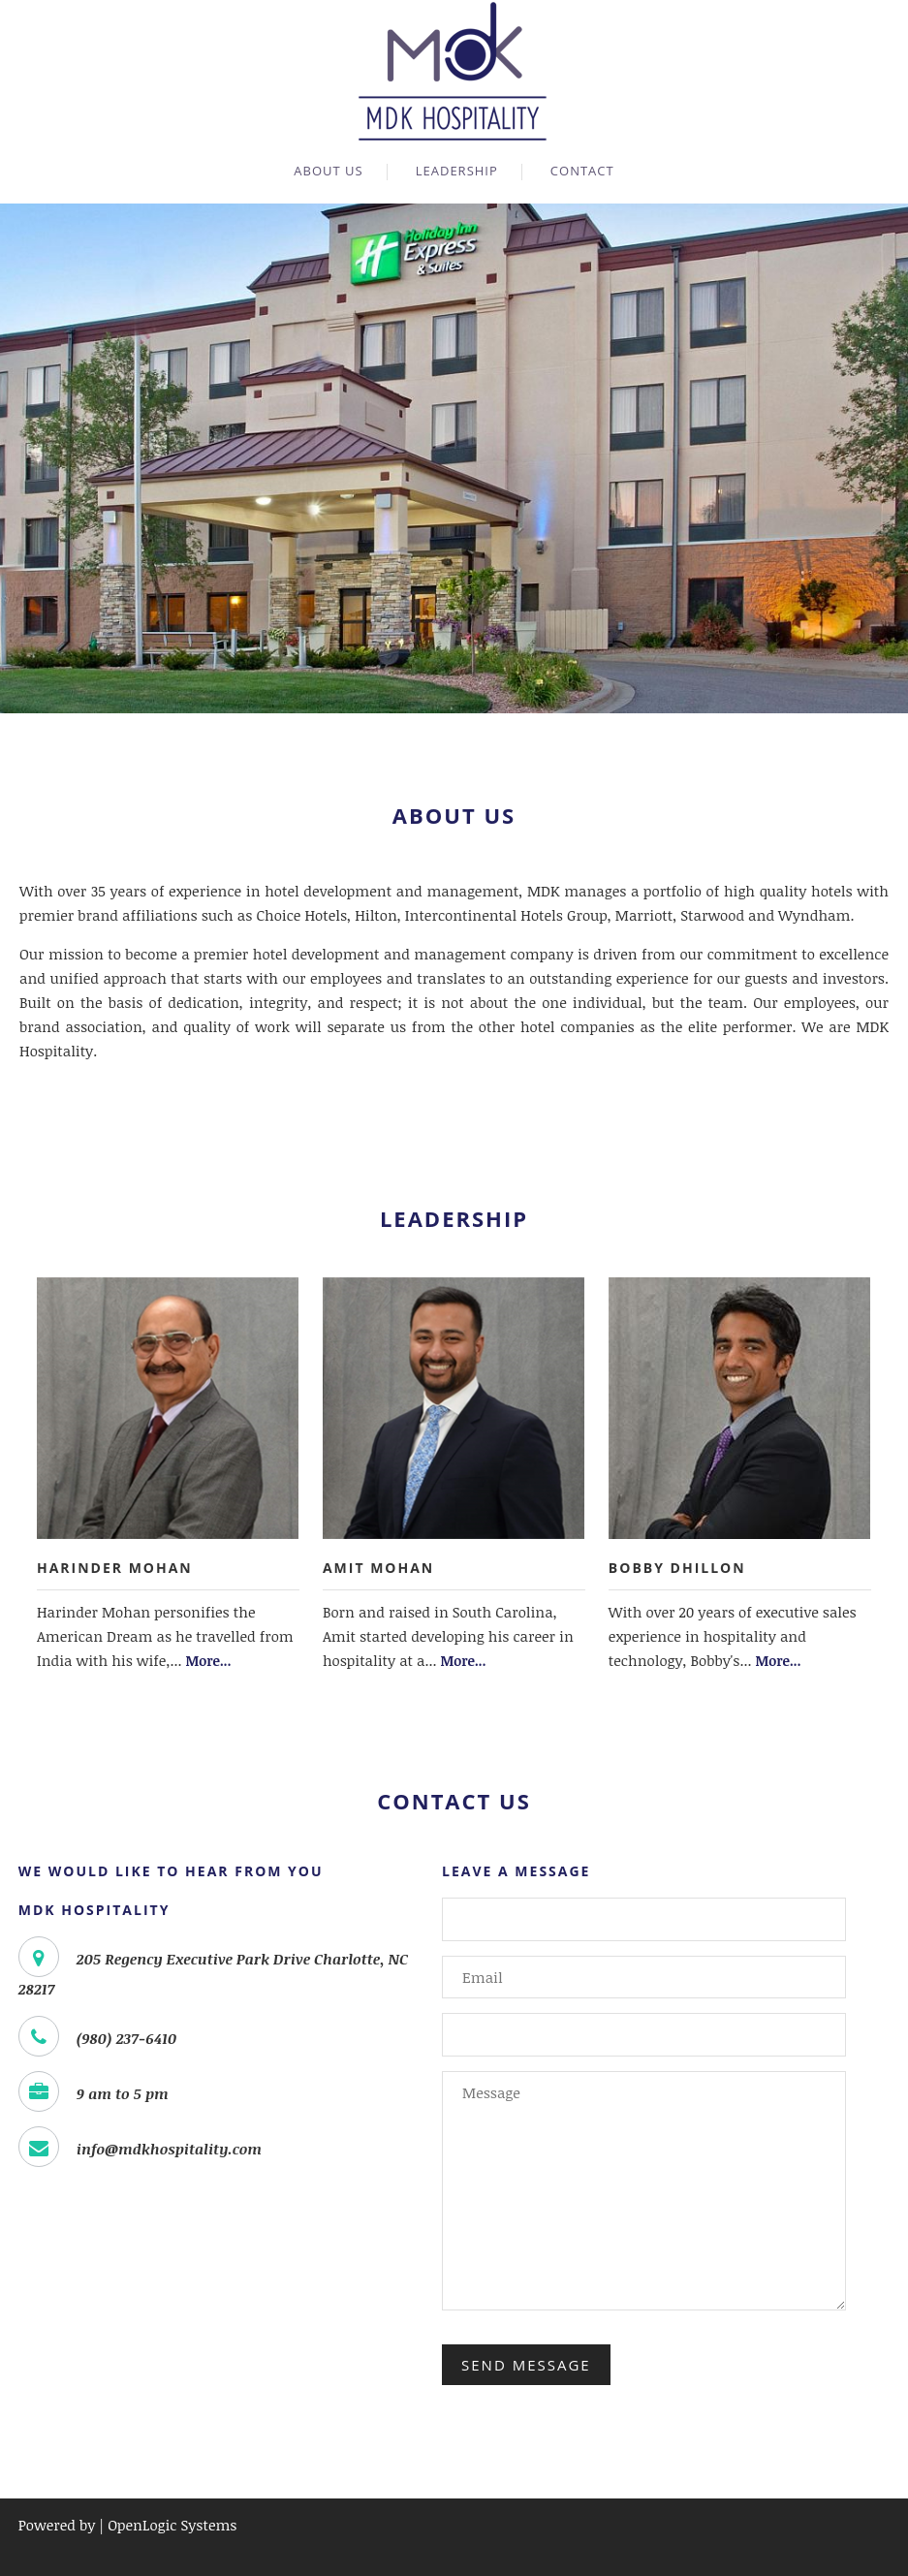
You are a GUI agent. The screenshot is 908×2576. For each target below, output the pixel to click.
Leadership (457, 170)
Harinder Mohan (115, 1567)
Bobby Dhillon (677, 1567)
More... (209, 1660)
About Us (328, 170)
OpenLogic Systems (172, 2524)
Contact (582, 170)
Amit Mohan (378, 1567)
